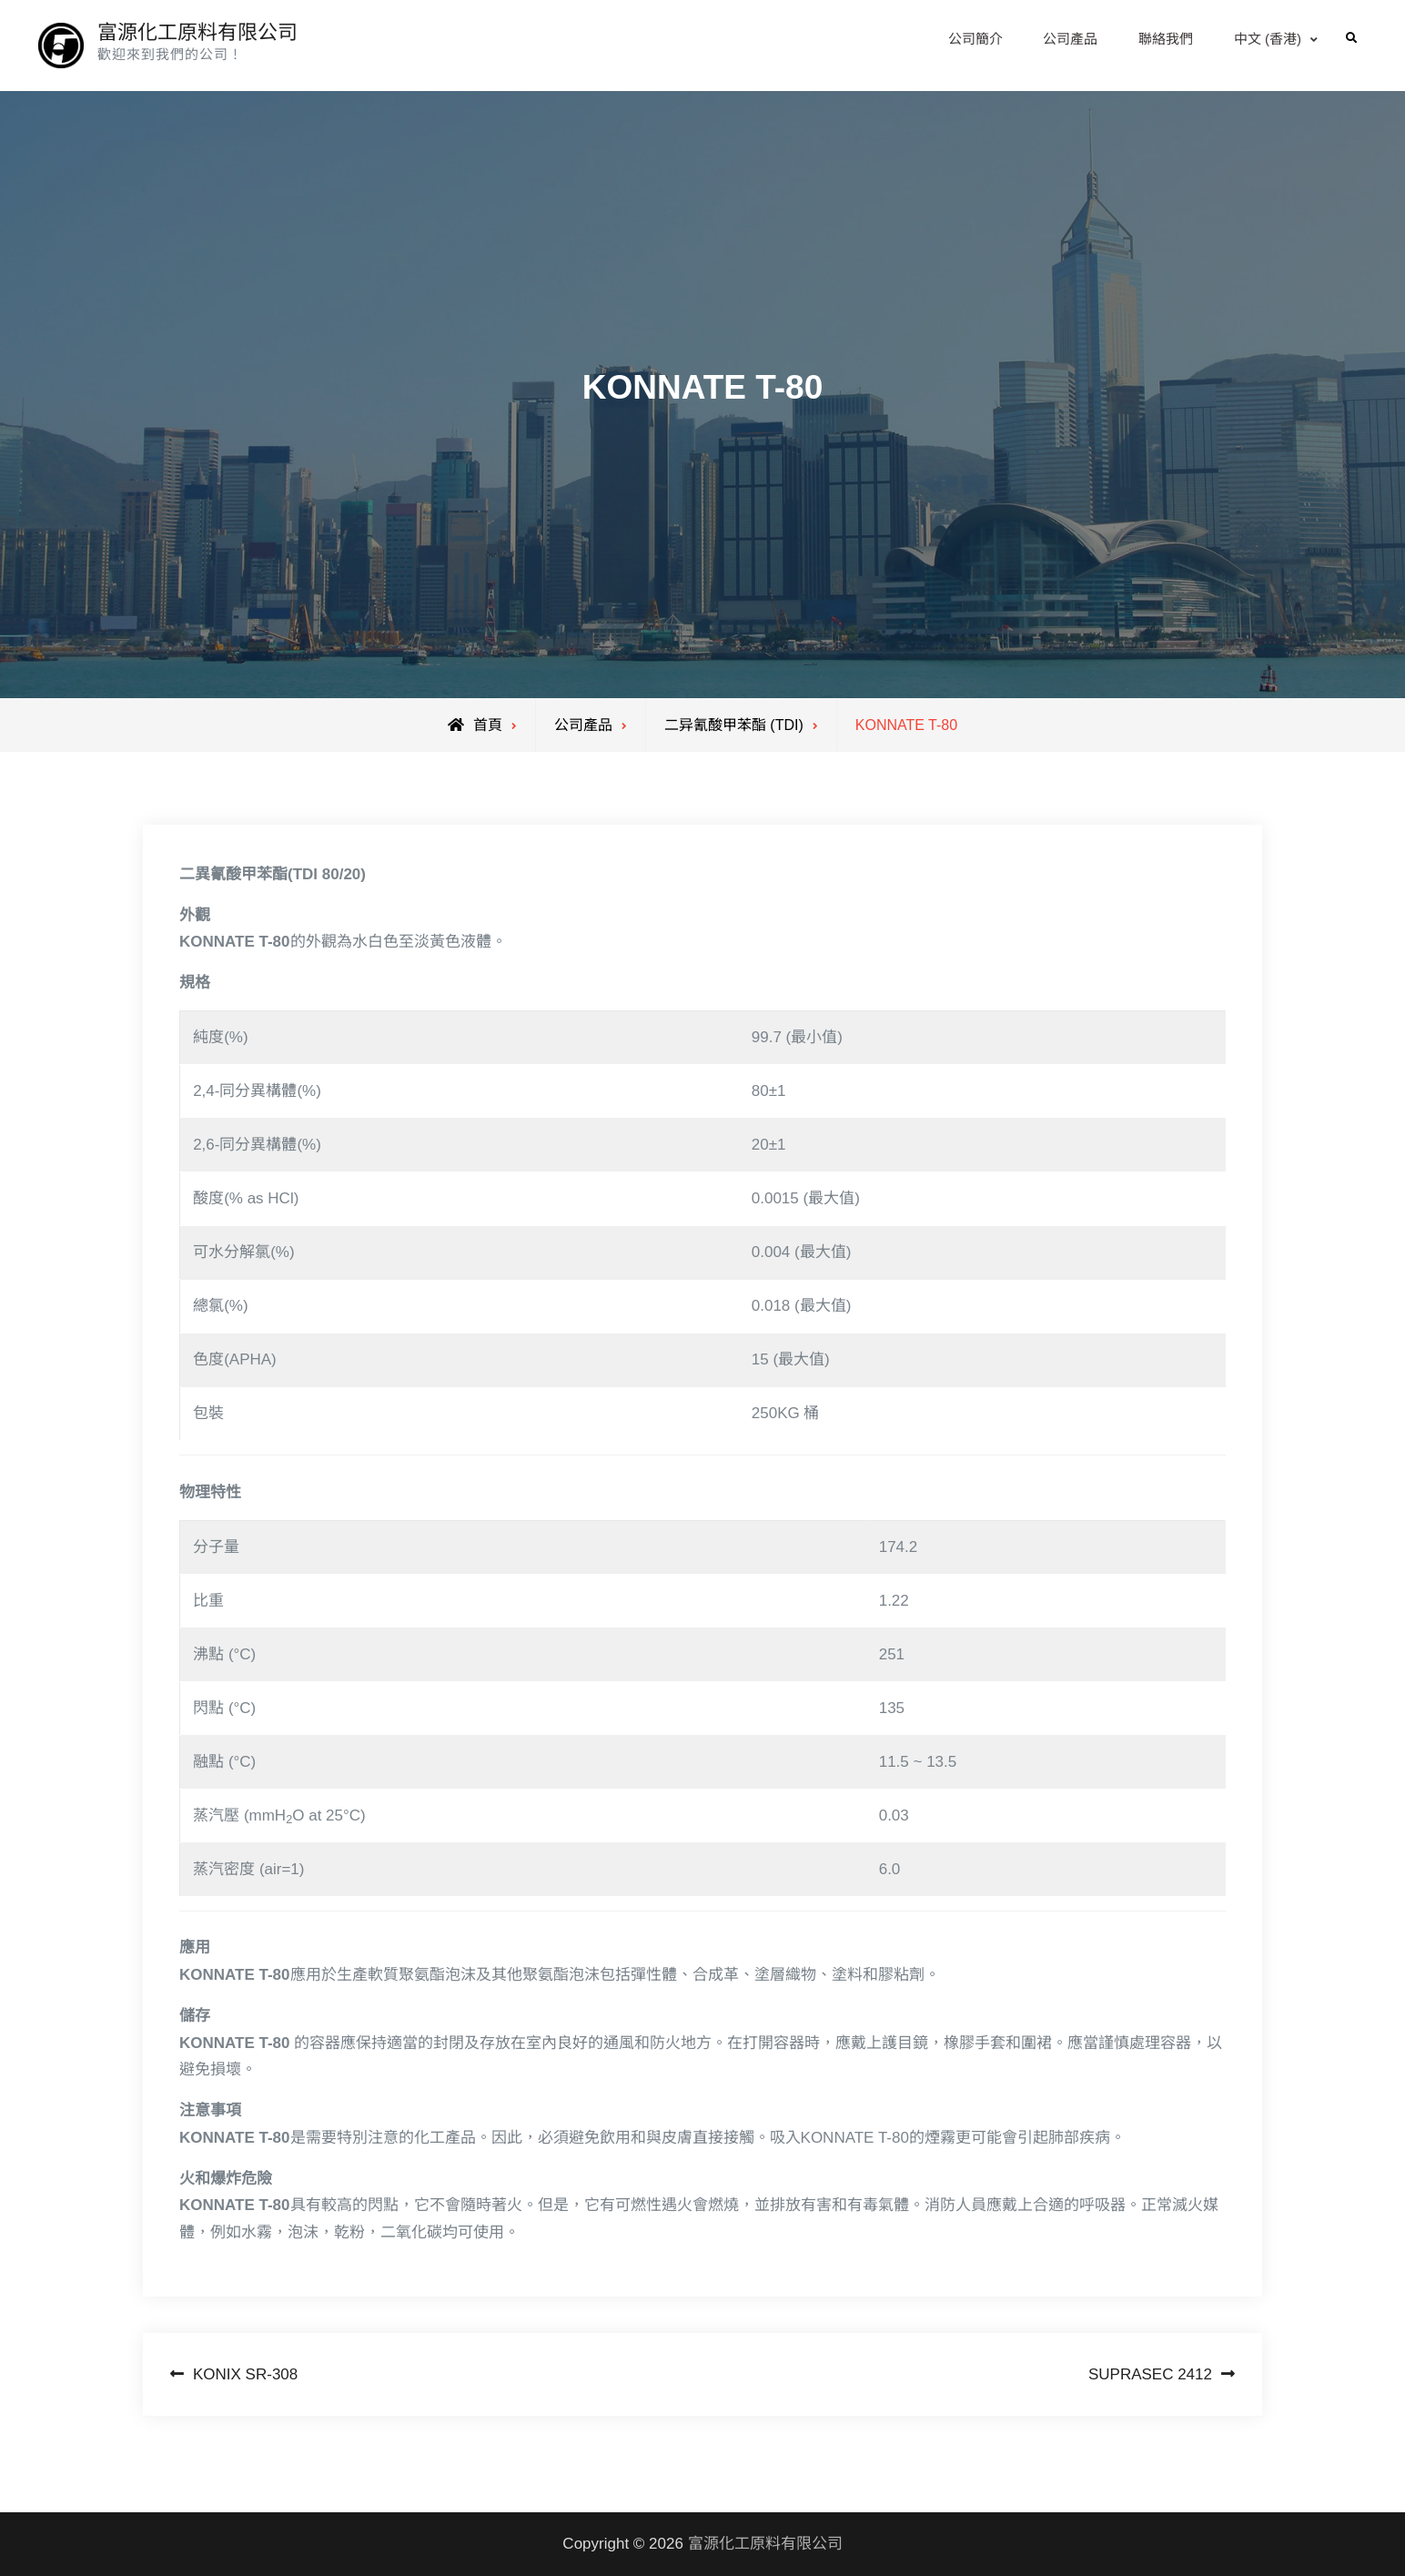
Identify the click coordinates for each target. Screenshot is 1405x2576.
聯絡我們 (1165, 38)
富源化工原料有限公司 (197, 32)
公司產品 (1070, 38)
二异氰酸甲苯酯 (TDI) (734, 725)
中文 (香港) (1267, 38)
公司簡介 (975, 38)
